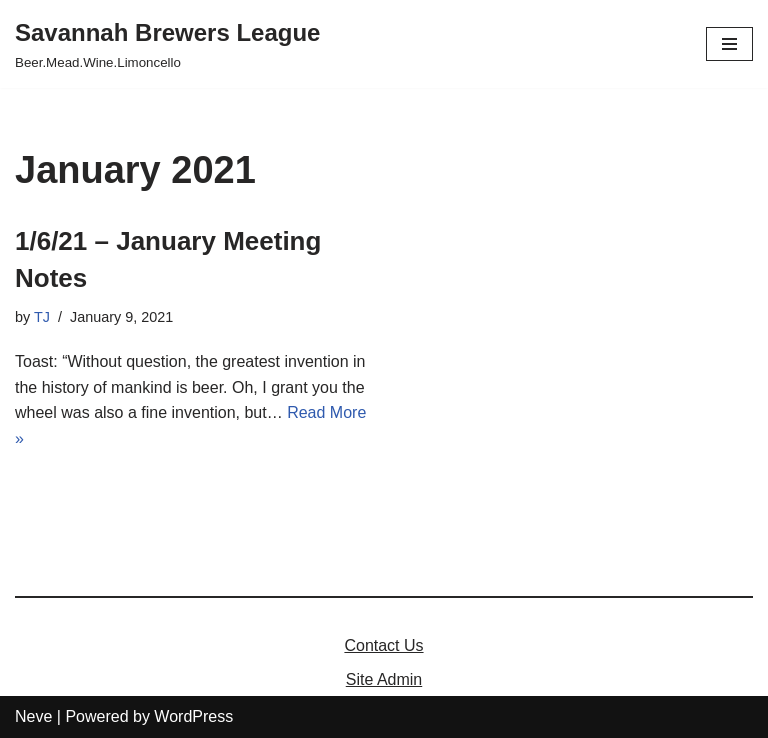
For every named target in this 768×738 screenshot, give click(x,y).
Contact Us (383, 645)
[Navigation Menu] (729, 44)
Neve (33, 716)
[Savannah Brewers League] (167, 44)
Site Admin (384, 679)
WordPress (193, 716)
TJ (42, 317)
